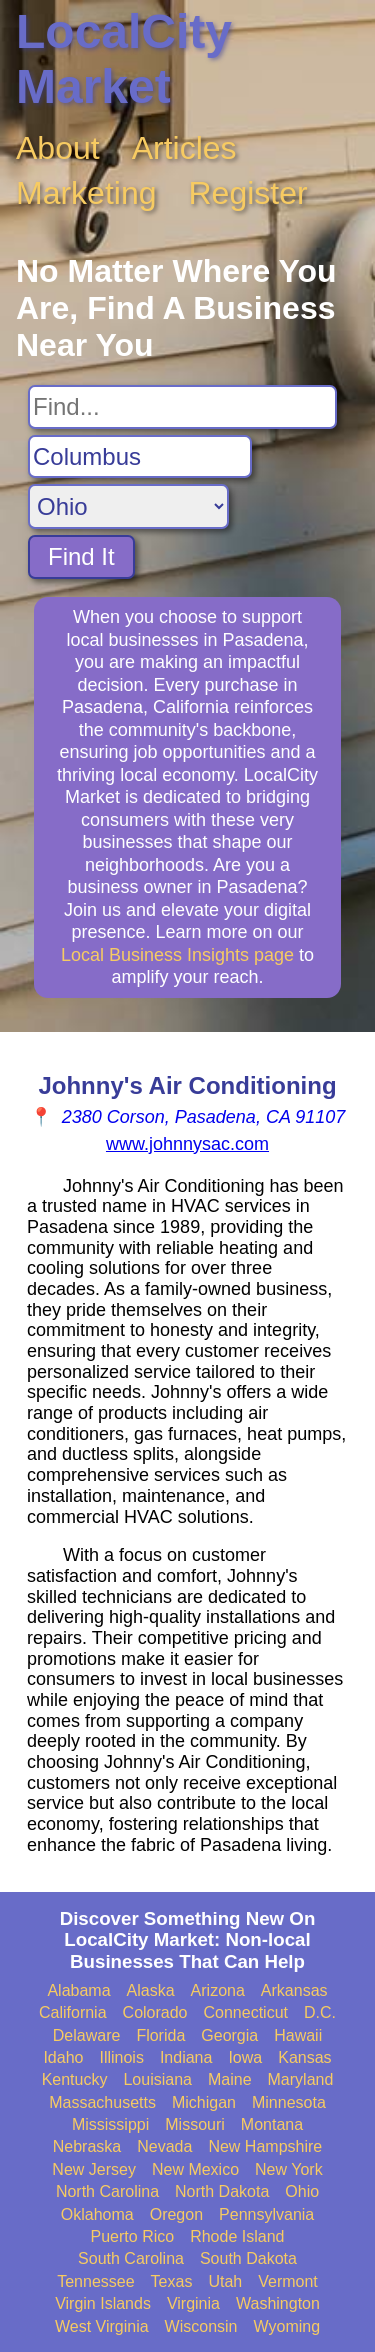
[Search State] (128, 506)
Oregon (176, 2214)
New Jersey (94, 2169)
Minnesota (289, 2102)
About (58, 148)
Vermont (288, 2281)
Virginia (193, 2303)
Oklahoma (97, 2214)
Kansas (304, 2057)
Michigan (204, 2102)
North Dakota (222, 2191)
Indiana (186, 2057)
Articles (184, 148)
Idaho (63, 2057)
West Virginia (102, 2326)
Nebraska (87, 2146)
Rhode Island (237, 2236)
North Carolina (107, 2191)
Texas (172, 2281)
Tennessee (95, 2281)
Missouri (195, 2124)
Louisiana (157, 2079)
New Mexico (195, 2169)
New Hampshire (265, 2146)
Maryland (301, 2079)
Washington (278, 2303)
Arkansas (294, 1990)
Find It (81, 556)
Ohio (302, 2191)
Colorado (155, 2012)
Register (248, 193)
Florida (160, 2035)
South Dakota (248, 2258)
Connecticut (246, 2012)
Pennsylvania (266, 2214)
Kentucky (75, 2079)
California (73, 2012)
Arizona (218, 1990)
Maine (230, 2079)
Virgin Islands (103, 2303)
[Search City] (140, 457)
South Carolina (131, 2258)
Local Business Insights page (177, 955)
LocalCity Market (124, 59)
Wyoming (287, 2326)
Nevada (164, 2146)
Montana (272, 2124)
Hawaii (298, 2035)
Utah (225, 2281)
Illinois (121, 2057)
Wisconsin (201, 2326)
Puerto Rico (133, 2236)
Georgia (229, 2035)
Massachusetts (102, 2102)
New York (289, 2169)
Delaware (87, 2035)
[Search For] (182, 407)
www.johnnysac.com (187, 1144)
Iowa (245, 2057)
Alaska (151, 1990)
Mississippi (110, 2124)
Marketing (86, 193)
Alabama (78, 1990)
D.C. (320, 2012)
